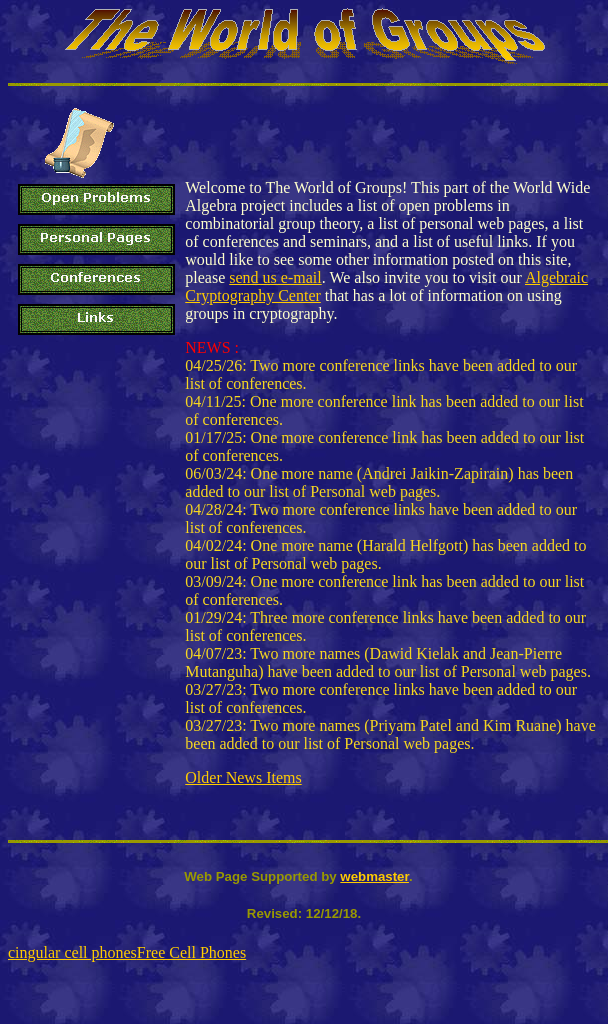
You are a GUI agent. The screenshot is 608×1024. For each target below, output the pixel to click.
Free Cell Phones (191, 952)
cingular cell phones (72, 952)
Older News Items (243, 777)
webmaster (374, 876)
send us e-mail (275, 277)
